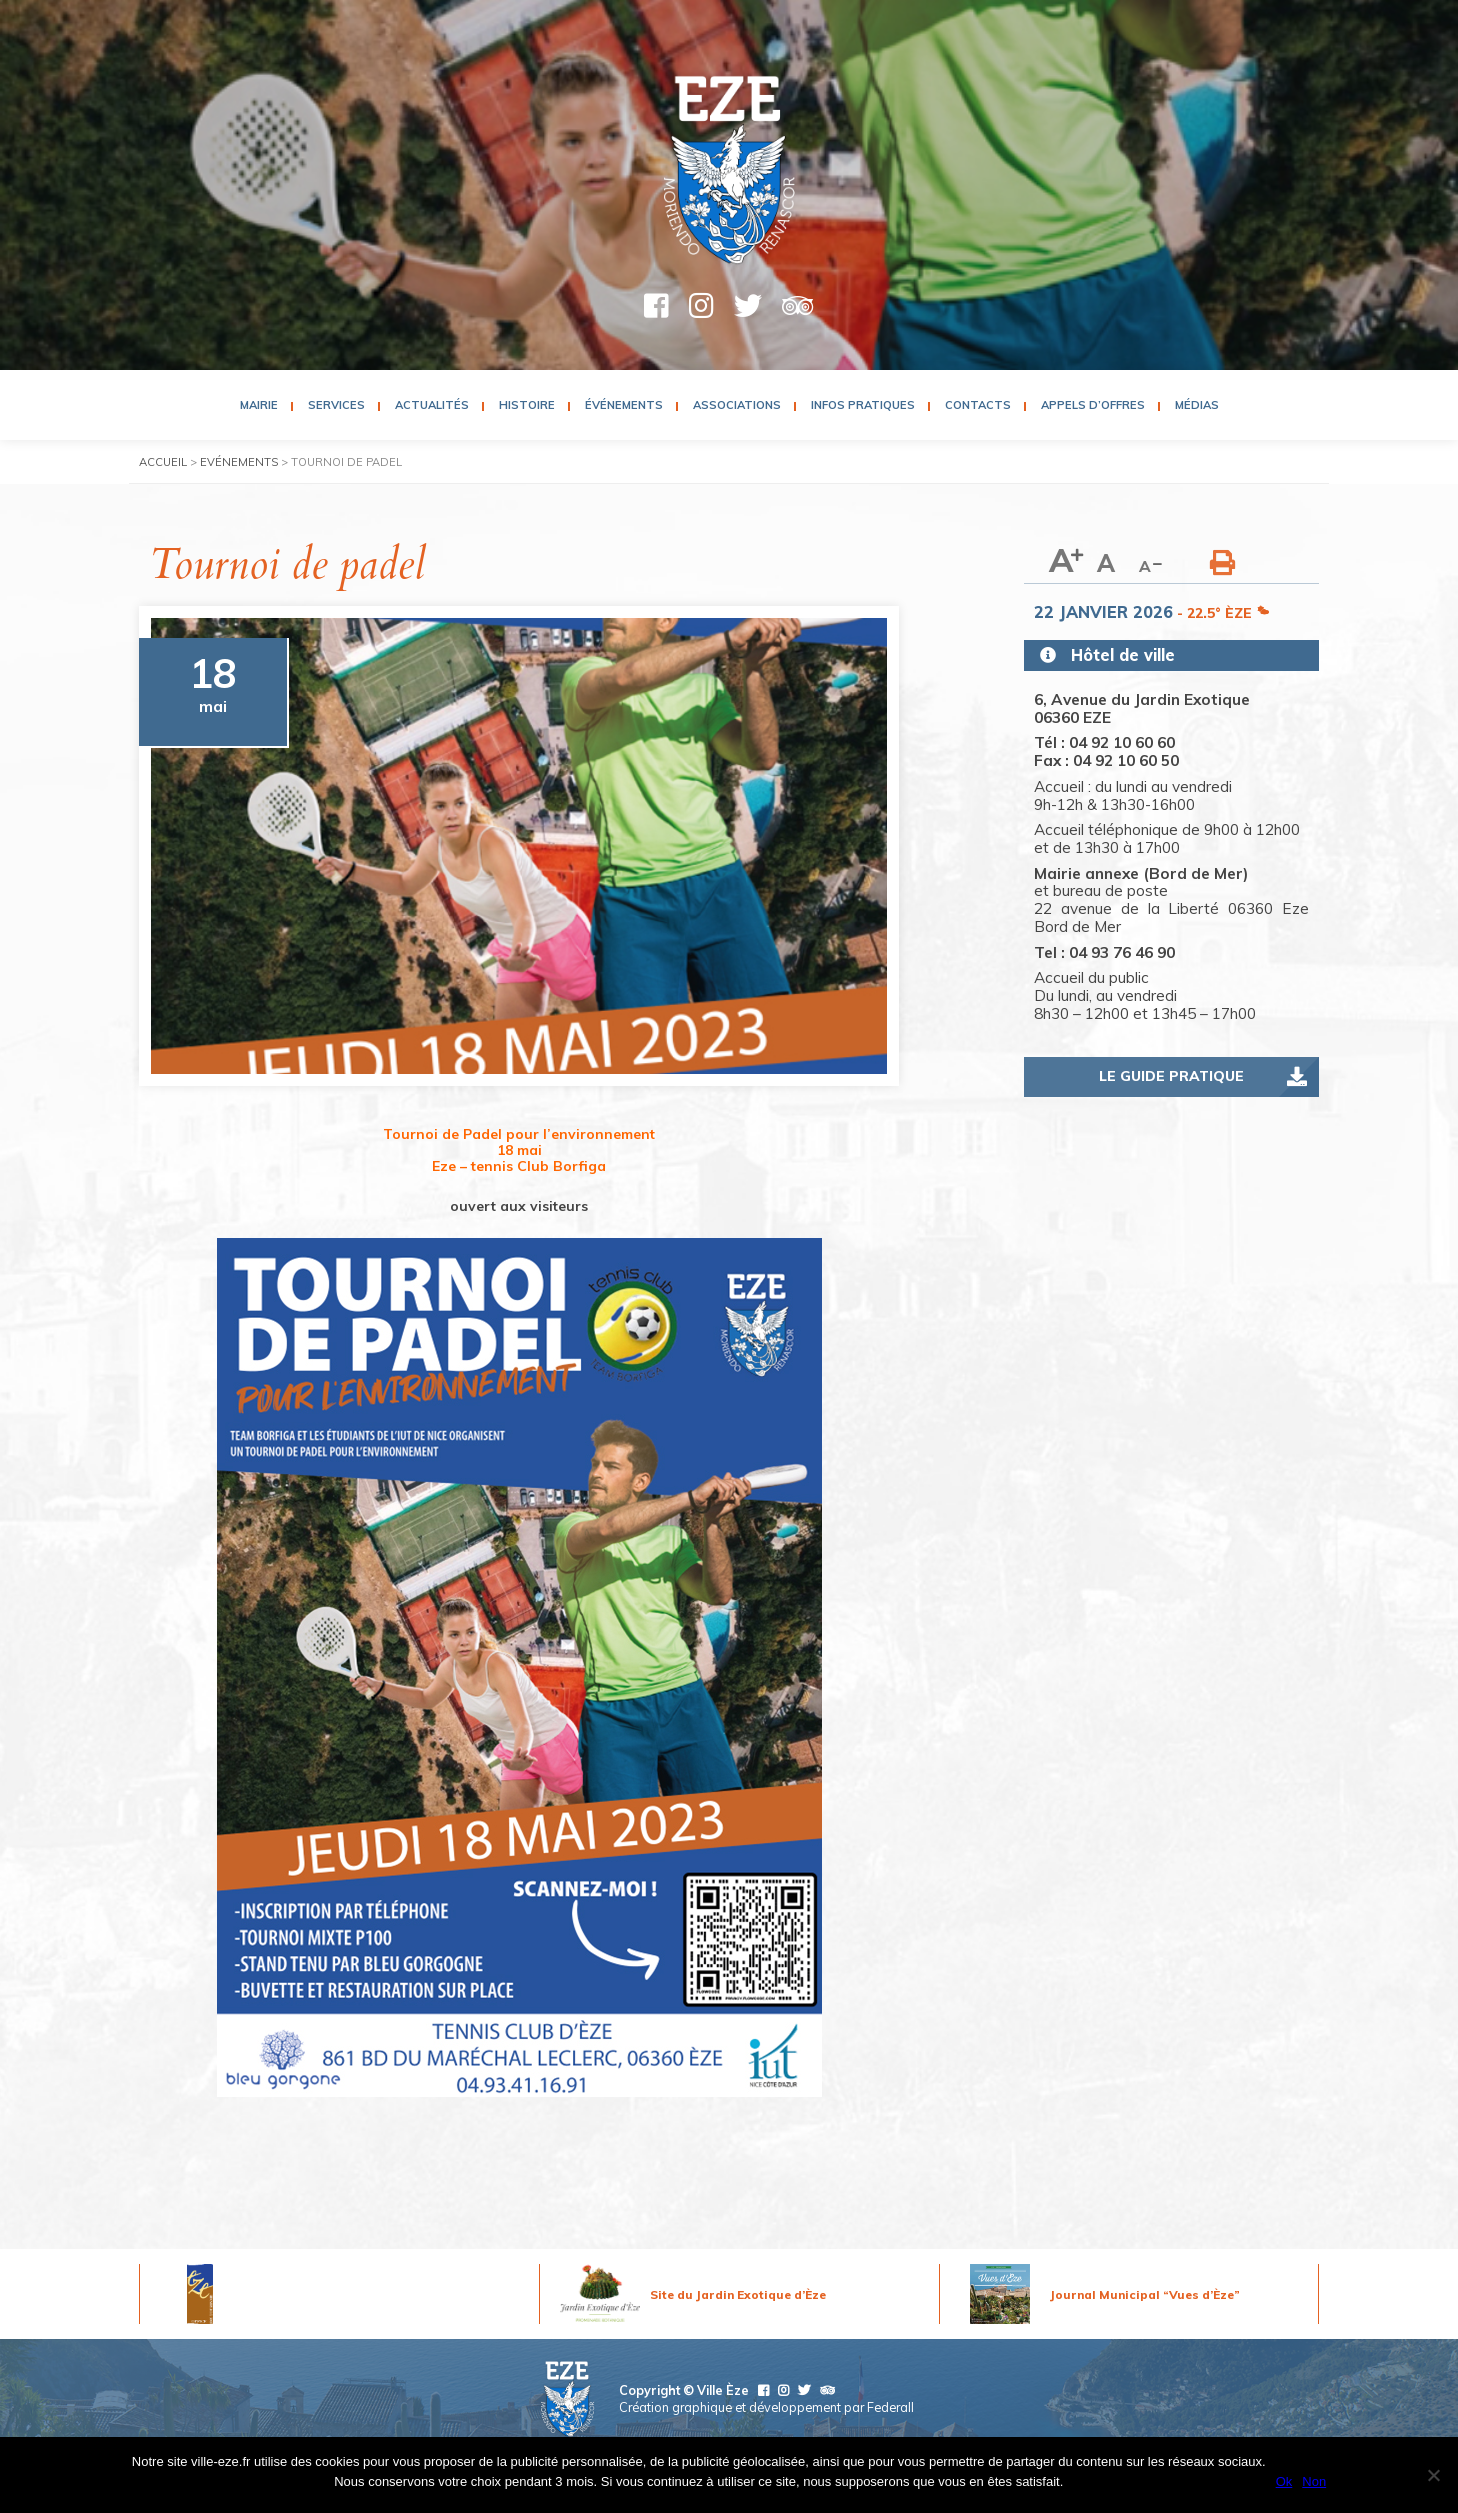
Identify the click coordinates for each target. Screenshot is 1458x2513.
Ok (1284, 2481)
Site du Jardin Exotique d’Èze (738, 2294)
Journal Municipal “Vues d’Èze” (1145, 2294)
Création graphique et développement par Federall (766, 2407)
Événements (624, 405)
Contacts (978, 405)
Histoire (527, 405)
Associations (737, 405)
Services (336, 405)
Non (1314, 2481)
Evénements (239, 462)
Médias (1197, 405)
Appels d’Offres (1093, 405)
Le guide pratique (1171, 1076)
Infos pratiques (863, 405)
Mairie (259, 405)
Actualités (432, 405)
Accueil (163, 462)
